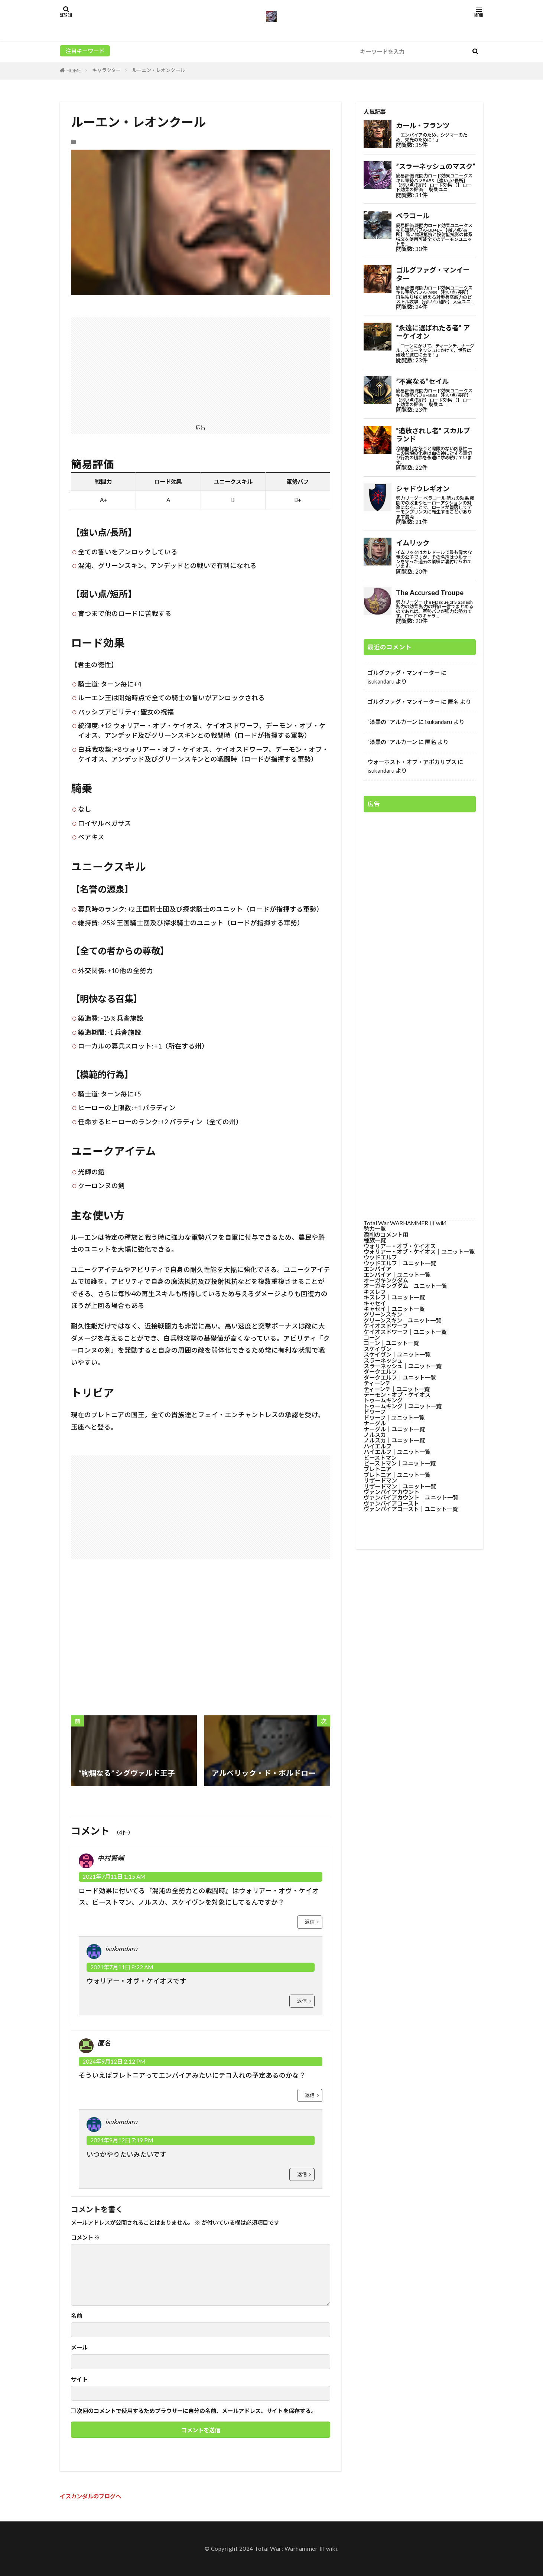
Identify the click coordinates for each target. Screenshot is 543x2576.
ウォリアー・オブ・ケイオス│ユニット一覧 (419, 1251)
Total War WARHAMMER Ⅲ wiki (405, 1223)
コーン (372, 1337)
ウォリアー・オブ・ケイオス (400, 1246)
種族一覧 (375, 1240)
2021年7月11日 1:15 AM (113, 1876)
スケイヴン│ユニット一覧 (397, 1354)
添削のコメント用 (386, 1234)
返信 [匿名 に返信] (310, 2095)
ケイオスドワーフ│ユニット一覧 (405, 1331)
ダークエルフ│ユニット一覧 (400, 1377)
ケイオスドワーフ (386, 1326)
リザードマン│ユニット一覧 (400, 1486)
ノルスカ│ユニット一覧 (394, 1440)
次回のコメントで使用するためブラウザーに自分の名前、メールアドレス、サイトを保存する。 (196, 2411)
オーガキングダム (386, 1280)
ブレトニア (377, 1468)
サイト (79, 2379)
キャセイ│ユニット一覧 (394, 1308)
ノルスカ (375, 1434)
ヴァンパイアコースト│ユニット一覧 (411, 1509)
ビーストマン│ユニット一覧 (400, 1463)
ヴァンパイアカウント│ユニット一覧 (411, 1497)
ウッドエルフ (380, 1257)
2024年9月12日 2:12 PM (113, 2061)
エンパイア (377, 1268)
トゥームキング (383, 1400)
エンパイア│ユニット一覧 (397, 1274)
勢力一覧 (375, 1228)
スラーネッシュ (383, 1360)
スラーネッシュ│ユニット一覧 (403, 1366)
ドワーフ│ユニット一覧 (394, 1417)
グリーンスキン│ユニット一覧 (402, 1320)
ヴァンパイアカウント (391, 1491)
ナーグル (375, 1423)
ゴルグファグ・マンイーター (403, 672)
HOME (73, 71)
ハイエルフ (377, 1446)
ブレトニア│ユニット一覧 (397, 1474)
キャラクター (106, 70)
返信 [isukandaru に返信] (302, 2001)
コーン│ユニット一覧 (391, 1343)
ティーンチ (377, 1383)
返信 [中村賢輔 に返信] (310, 1922)
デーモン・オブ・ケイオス (397, 1394)
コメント (85, 2237)
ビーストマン (380, 1457)
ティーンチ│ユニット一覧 (397, 1389)
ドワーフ (375, 1411)
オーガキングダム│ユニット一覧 (405, 1285)
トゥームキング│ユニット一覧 (403, 1406)
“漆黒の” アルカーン (392, 721)
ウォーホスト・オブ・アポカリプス (411, 762)
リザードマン (380, 1480)
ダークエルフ (380, 1371)
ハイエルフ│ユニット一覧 (397, 1451)
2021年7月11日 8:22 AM (121, 1967)
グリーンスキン (383, 1314)
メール (79, 2347)
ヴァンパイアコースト (391, 1503)
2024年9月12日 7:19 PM (121, 2140)
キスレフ (375, 1291)
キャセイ (375, 1303)
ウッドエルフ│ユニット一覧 (400, 1263)
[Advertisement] (200, 369)
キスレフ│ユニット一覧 (394, 1297)
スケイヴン (377, 1349)
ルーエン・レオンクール (158, 70)
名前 (76, 2316)
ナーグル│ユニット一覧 (394, 1429)
